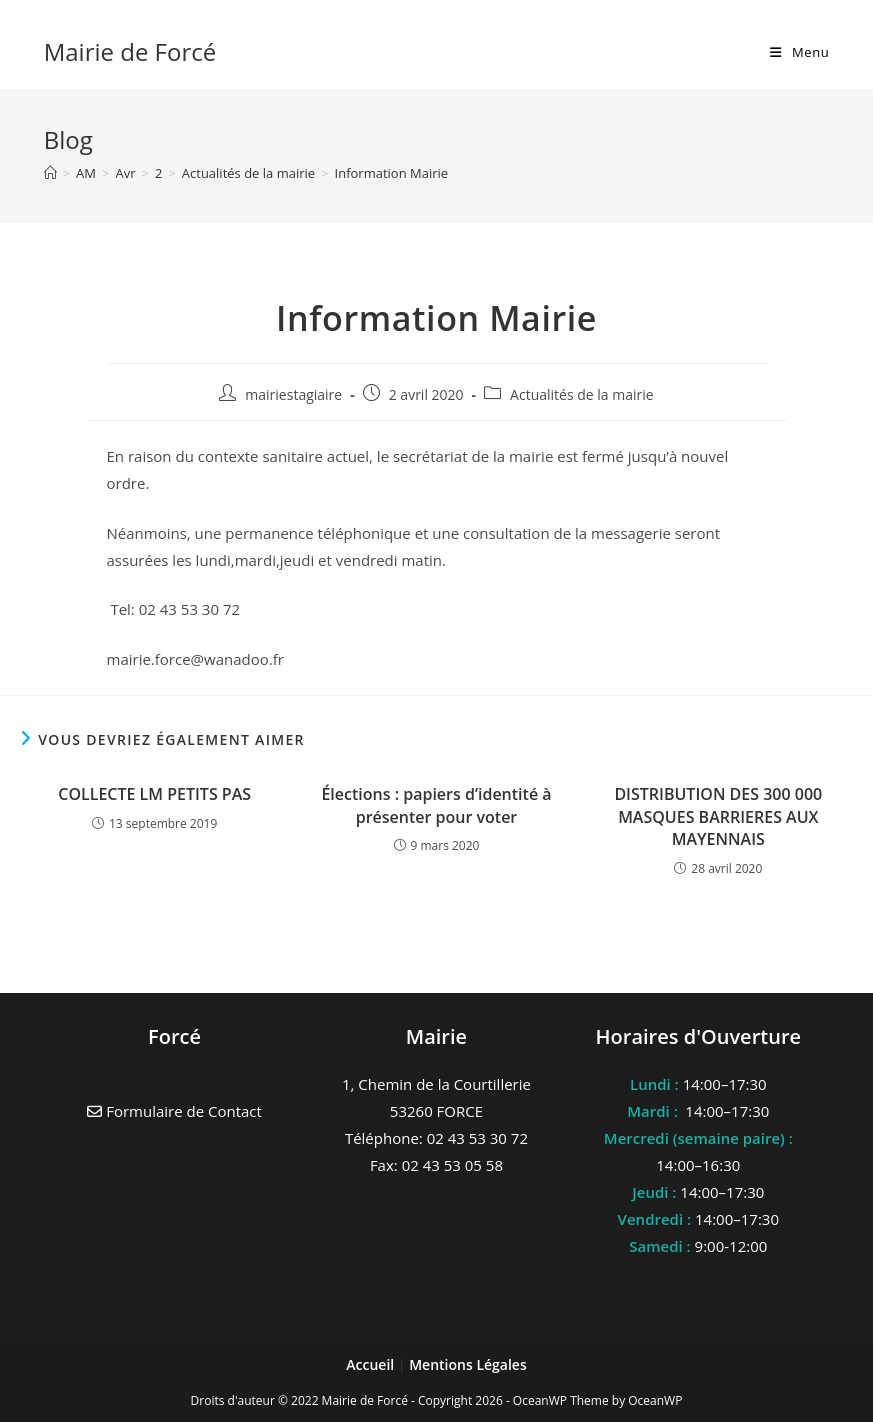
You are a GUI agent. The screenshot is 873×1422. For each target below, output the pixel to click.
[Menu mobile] (799, 52)
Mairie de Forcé (130, 51)
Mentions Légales (468, 1364)
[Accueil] (50, 173)
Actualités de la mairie (582, 394)
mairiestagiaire (293, 394)
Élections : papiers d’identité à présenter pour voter (436, 805)
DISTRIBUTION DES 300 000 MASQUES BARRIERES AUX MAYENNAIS (718, 816)
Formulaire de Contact (174, 1111)
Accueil (372, 1364)
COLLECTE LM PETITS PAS (154, 794)
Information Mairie (392, 173)
